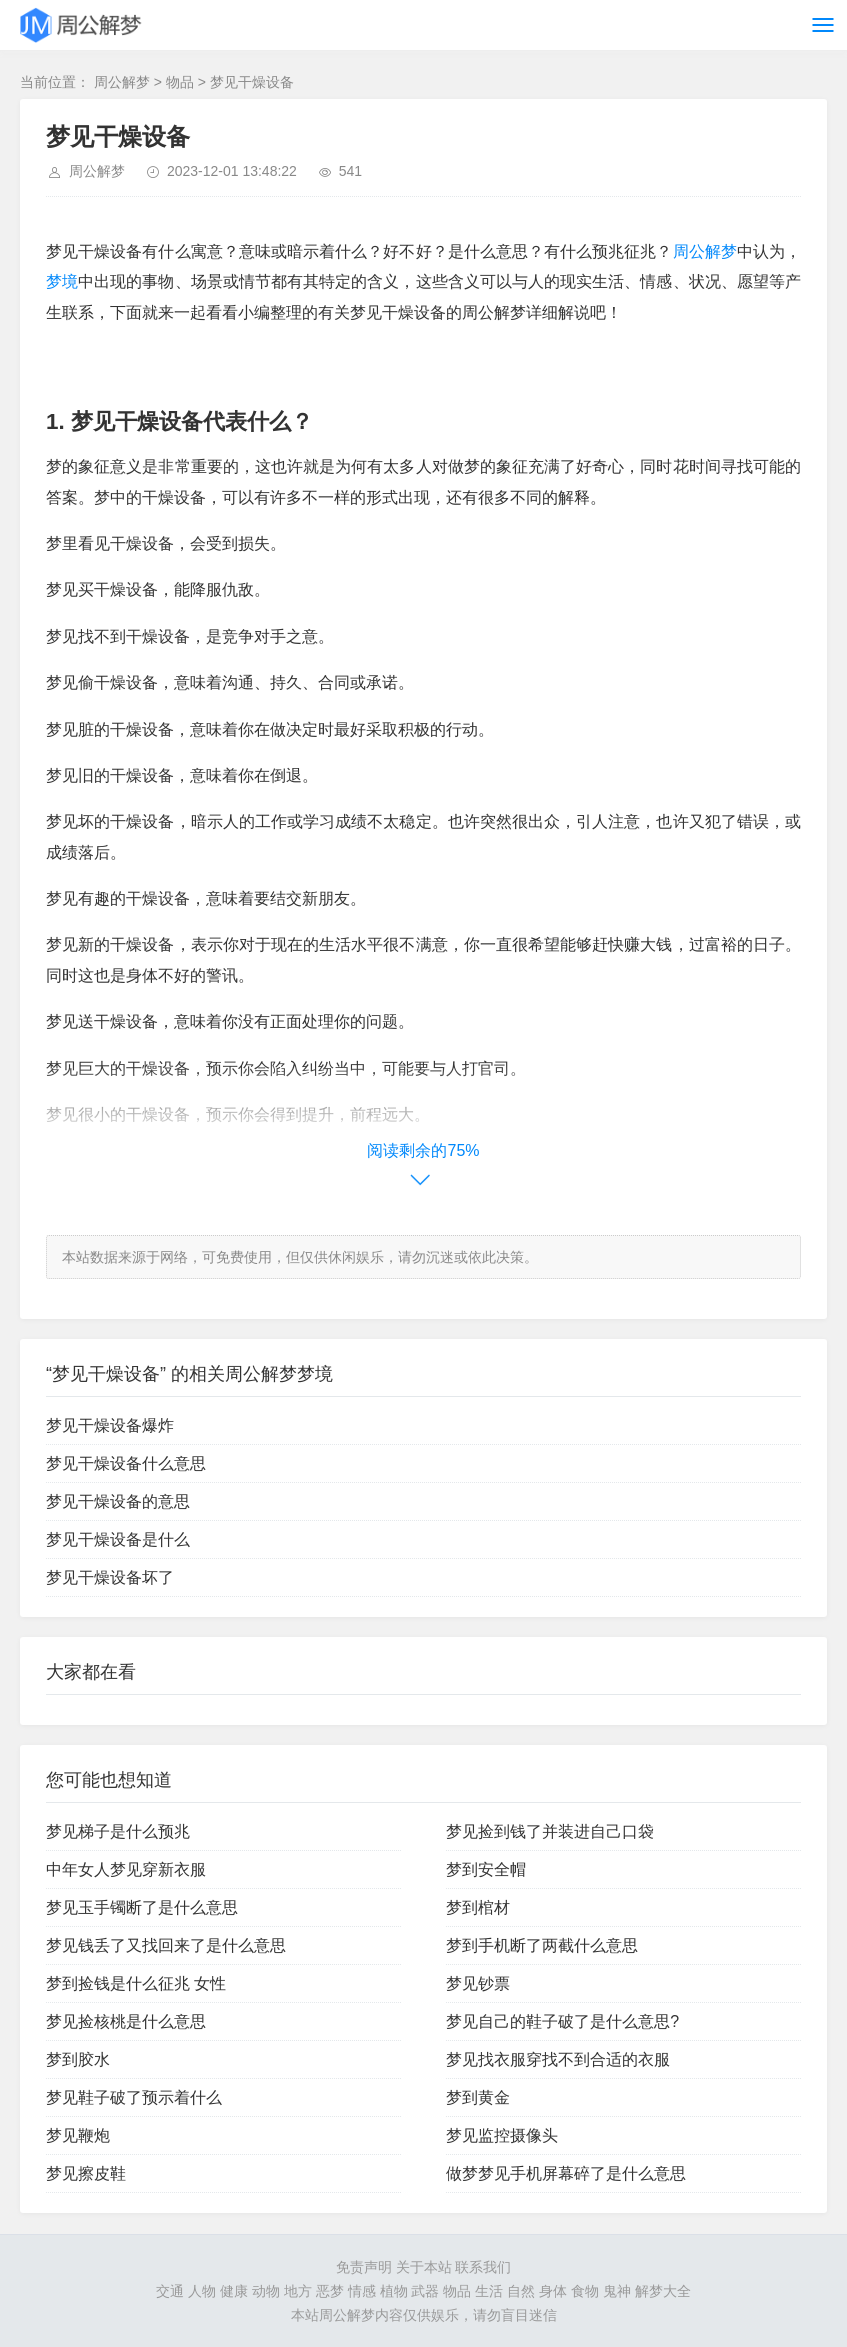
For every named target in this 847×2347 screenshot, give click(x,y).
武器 (425, 2291)
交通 (170, 2291)
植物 (394, 2291)
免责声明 (364, 2267)
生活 (489, 2291)
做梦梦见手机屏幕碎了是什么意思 (566, 2173)
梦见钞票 (478, 1983)
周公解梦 (122, 82)
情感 (362, 2291)
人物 (202, 2291)
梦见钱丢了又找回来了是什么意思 (166, 1945)
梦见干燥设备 (252, 82)
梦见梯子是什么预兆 (118, 1831)
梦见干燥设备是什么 (118, 1539)
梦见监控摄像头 (502, 2135)
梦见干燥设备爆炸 (110, 1425)
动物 (266, 2291)
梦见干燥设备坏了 (110, 1577)
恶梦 (330, 2291)
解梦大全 (663, 2291)
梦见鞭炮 (78, 2135)
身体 (553, 2291)
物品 (180, 82)
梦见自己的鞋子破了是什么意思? (562, 2021)
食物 (585, 2291)
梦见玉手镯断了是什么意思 (142, 1907)
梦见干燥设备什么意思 (126, 1463)
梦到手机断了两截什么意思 (542, 1945)
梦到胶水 (78, 2059)
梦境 (62, 281)
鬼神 (617, 2291)
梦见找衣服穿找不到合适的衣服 (558, 2059)
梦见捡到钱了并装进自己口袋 (550, 1831)
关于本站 (424, 2267)
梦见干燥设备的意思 (118, 1501)
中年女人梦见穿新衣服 (126, 1869)
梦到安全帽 (486, 1869)
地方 (298, 2291)
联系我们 (483, 2267)
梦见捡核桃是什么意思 (126, 2021)
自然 (521, 2291)
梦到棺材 (478, 1907)
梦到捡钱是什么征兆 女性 (136, 1983)
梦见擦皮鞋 (86, 2173)
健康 (234, 2291)
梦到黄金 (478, 2097)
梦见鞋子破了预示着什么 (134, 2097)
